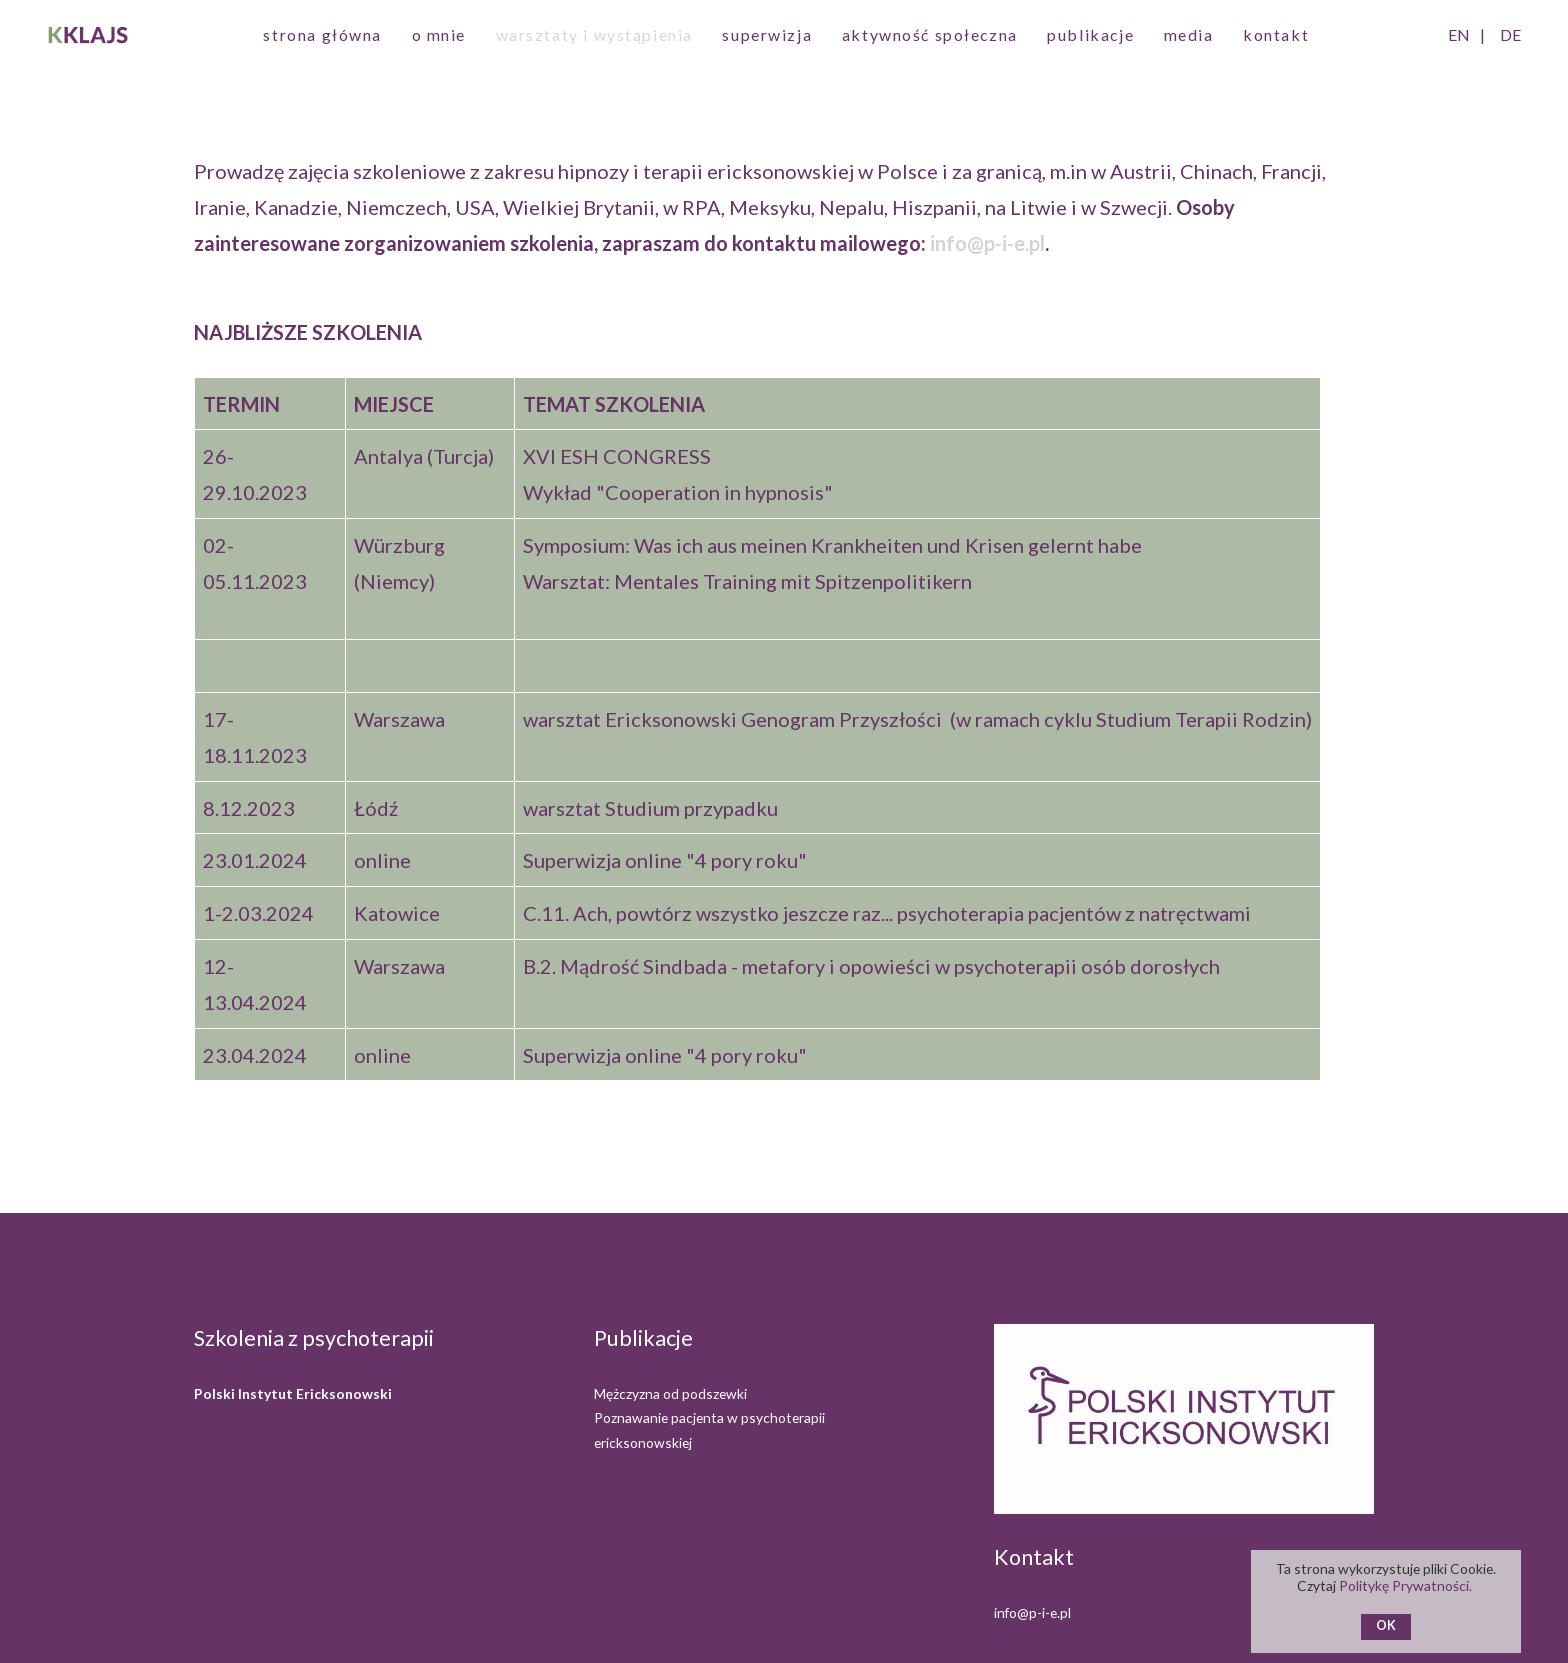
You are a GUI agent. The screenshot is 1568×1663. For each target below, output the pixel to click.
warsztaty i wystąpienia (594, 34)
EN (1459, 34)
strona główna (322, 34)
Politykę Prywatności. (1407, 1585)
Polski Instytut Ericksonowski (293, 1393)
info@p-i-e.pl (987, 243)
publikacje (1090, 34)
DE (1510, 34)
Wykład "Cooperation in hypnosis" (678, 492)
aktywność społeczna (930, 34)
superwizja (767, 34)
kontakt (1276, 34)
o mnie (439, 34)
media (1189, 34)
